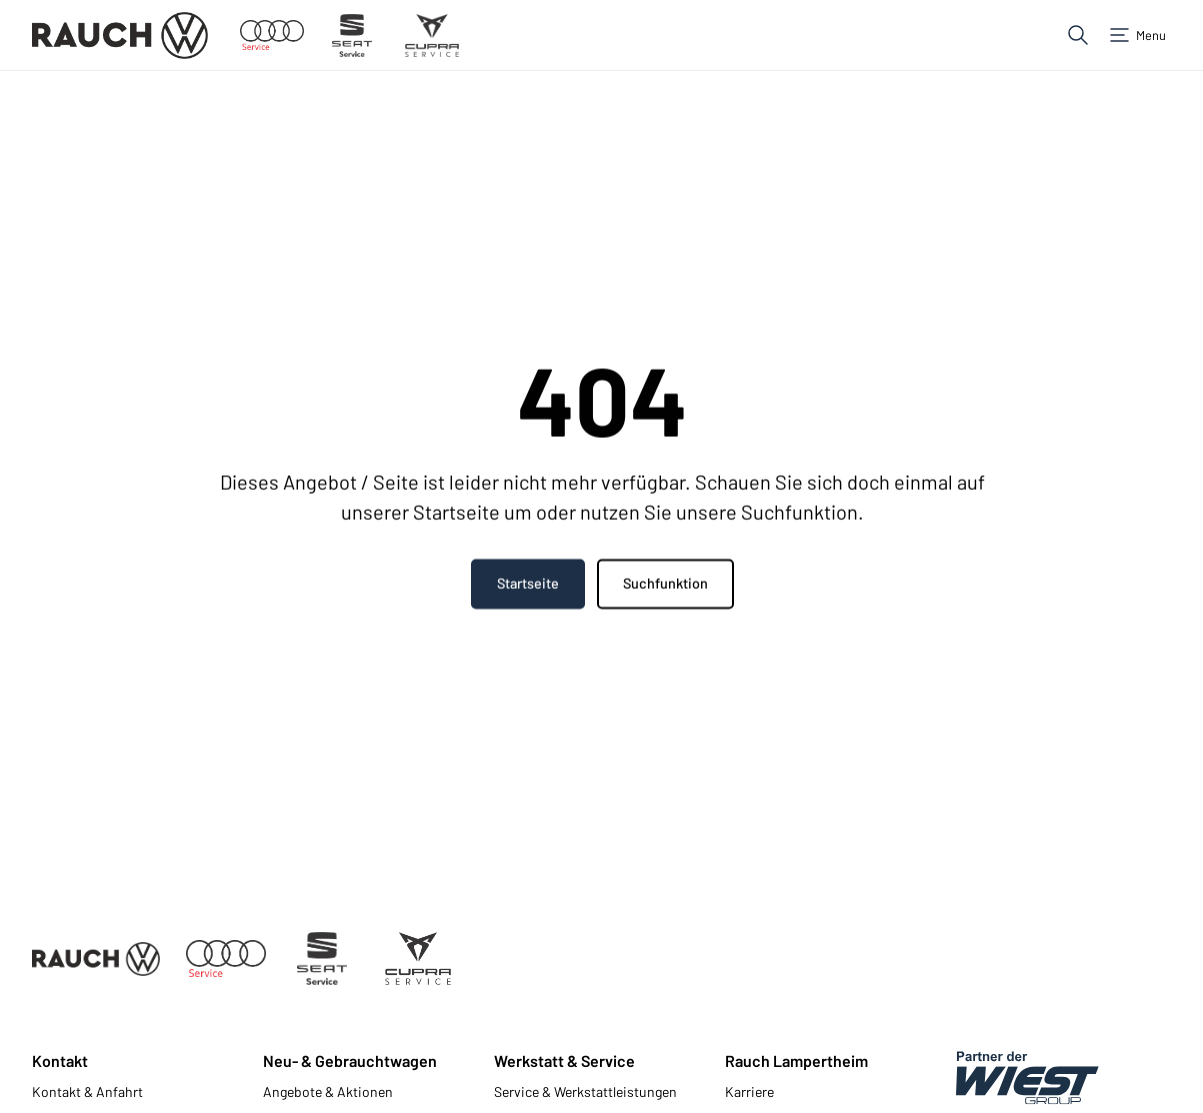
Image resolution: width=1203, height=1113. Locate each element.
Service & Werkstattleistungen (585, 1091)
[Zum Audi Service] (272, 35)
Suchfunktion (664, 584)
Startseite (527, 584)
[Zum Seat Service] (352, 35)
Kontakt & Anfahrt (87, 1091)
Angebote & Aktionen (328, 1091)
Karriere (749, 1091)
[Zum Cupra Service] (432, 35)
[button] (1078, 35)
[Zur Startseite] (120, 35)
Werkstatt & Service (564, 1060)
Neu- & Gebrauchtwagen (350, 1060)
